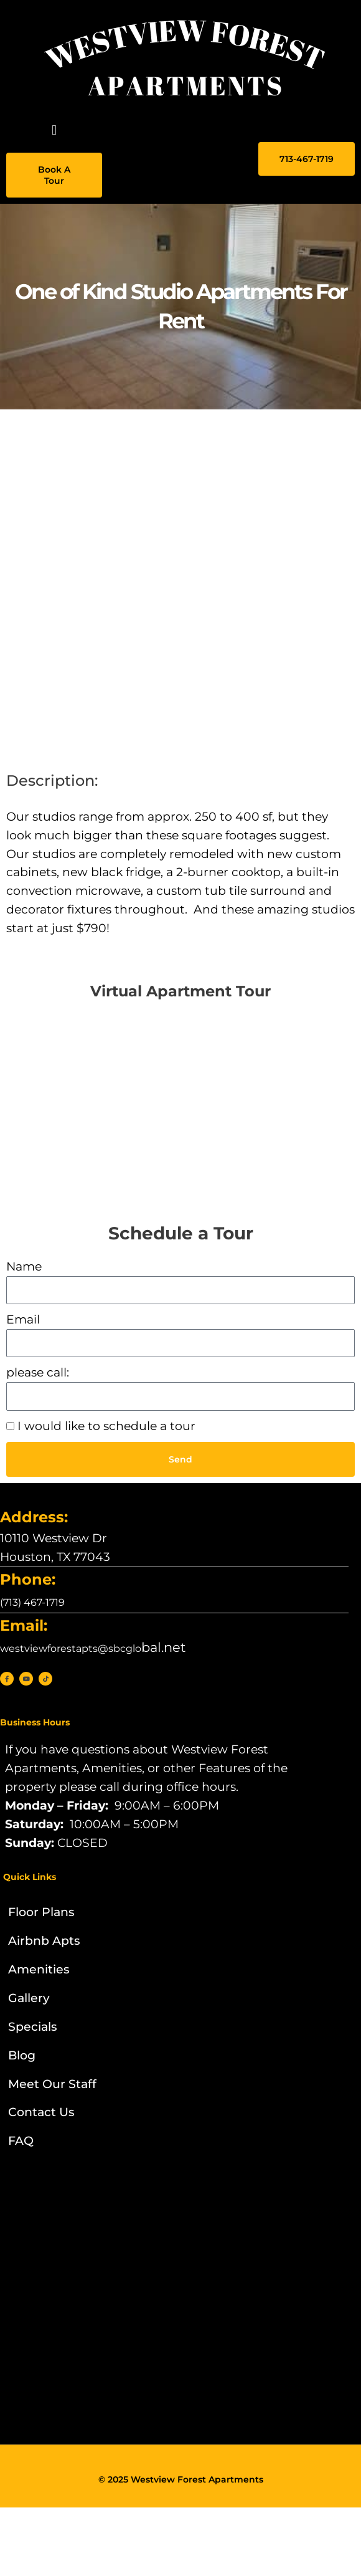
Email (23, 1319)
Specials (32, 2027)
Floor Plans (41, 1912)
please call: (37, 1372)
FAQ (21, 2141)
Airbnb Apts (44, 1941)
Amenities (39, 1969)
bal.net (93, 1647)
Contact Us (41, 2112)
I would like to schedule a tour (106, 1426)
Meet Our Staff (52, 2084)
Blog (21, 2055)
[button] (54, 130)
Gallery (29, 1998)
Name (24, 1266)
